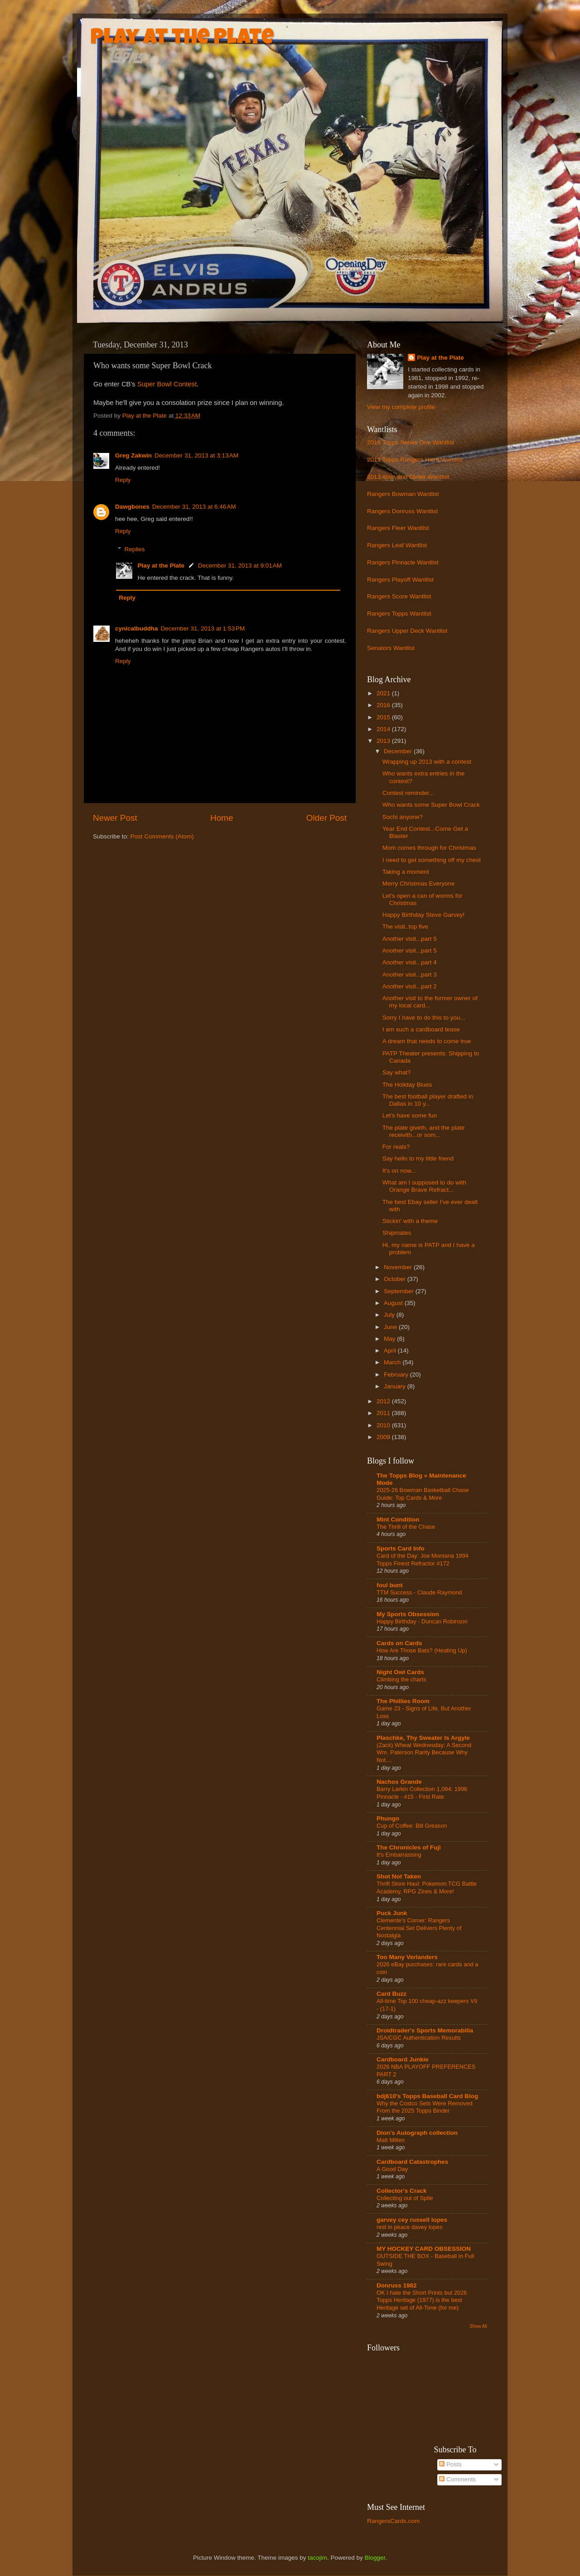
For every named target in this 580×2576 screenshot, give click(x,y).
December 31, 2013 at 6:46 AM (194, 506)
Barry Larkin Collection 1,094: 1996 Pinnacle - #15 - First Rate (422, 1793)
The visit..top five (405, 926)
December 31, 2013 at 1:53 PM (203, 628)
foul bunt (390, 1585)
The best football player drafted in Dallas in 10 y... (427, 1100)
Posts (450, 2464)
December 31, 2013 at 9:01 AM (240, 565)
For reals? (396, 1146)
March (393, 1362)
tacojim (317, 2557)
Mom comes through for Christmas (429, 847)
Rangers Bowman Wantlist (403, 494)
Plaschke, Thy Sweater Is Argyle (423, 1737)
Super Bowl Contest (167, 384)
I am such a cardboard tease (421, 1029)
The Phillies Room (403, 1701)
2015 (384, 717)
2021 (384, 693)
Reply (123, 480)
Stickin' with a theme (410, 1221)
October (395, 1279)
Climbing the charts (401, 1679)
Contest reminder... (408, 793)
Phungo (388, 1818)
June (391, 1327)
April (391, 1350)
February (397, 1374)
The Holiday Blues (407, 1084)
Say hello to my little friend (418, 1158)
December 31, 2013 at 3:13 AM (196, 455)
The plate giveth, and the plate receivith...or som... (423, 1131)
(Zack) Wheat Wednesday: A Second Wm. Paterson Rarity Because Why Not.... (424, 1752)
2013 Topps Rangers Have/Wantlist (415, 459)
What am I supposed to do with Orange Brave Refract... (424, 1186)
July (390, 1314)
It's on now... (399, 1170)
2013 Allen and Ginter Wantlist (408, 476)
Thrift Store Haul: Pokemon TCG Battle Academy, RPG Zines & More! (427, 1887)
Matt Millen (391, 2140)
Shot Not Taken (399, 1876)
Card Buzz (391, 1993)
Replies (135, 549)
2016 (384, 705)
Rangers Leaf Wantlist (397, 545)
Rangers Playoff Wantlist (400, 579)
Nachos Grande (399, 1781)
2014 (384, 729)
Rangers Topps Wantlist (399, 613)
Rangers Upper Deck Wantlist (407, 630)
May (390, 1338)
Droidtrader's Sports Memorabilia (425, 2030)
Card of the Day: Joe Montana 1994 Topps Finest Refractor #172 (423, 1559)
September (400, 1291)
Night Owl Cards (400, 1672)
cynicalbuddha (136, 628)
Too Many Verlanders (407, 1957)
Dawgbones (132, 506)
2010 (384, 1425)
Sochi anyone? (402, 817)
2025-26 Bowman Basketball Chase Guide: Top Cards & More (423, 1494)
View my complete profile (401, 407)
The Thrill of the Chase (406, 1526)
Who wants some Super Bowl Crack (431, 804)
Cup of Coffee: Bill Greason (412, 1825)
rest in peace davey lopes (409, 2227)
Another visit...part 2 (409, 986)
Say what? (396, 1072)
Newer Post (115, 818)
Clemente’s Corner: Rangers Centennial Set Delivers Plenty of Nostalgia (419, 1928)
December (399, 751)
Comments (457, 2479)
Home (221, 818)
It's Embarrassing (399, 1854)
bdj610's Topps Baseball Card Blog (427, 2096)
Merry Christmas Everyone (418, 883)
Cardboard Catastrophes (412, 2161)
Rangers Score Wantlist (399, 596)
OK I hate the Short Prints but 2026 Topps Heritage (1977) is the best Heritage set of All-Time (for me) (422, 2300)
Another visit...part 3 (409, 974)
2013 (384, 740)
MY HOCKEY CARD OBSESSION (424, 2248)
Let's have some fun (409, 1115)
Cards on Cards (399, 1643)
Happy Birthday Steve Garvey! (423, 914)
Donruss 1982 (397, 2285)
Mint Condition (398, 1519)
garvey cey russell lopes (412, 2219)
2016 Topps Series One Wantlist (410, 442)
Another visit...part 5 (409, 938)
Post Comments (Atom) (162, 836)
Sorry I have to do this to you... (423, 1017)
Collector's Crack (402, 2190)
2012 (384, 1401)
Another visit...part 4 (409, 962)
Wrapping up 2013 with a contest (426, 761)
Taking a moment (405, 871)
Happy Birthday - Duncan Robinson (422, 1621)
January (395, 1386)
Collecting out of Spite (405, 2198)
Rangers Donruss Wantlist (402, 511)
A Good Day (392, 2169)
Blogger (375, 2557)
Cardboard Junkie (403, 2059)
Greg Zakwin (133, 455)
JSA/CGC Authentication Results (419, 2037)
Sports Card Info (401, 1548)
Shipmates (396, 1232)
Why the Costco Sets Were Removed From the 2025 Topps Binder (425, 2107)
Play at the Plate (182, 39)
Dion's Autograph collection (417, 2132)
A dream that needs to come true (426, 1041)
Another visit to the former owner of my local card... (430, 1002)
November (399, 1267)
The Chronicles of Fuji (409, 1847)
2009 (384, 1437)
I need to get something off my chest (431, 860)
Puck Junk (392, 1913)
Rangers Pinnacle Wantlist (403, 562)
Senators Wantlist (391, 648)
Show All (478, 2326)
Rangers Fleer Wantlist (398, 528)
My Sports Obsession (408, 1614)
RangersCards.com (393, 2521)
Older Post (326, 818)
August (394, 1303)
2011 (384, 1413)
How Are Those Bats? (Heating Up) (422, 1650)
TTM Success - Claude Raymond (419, 1592)
